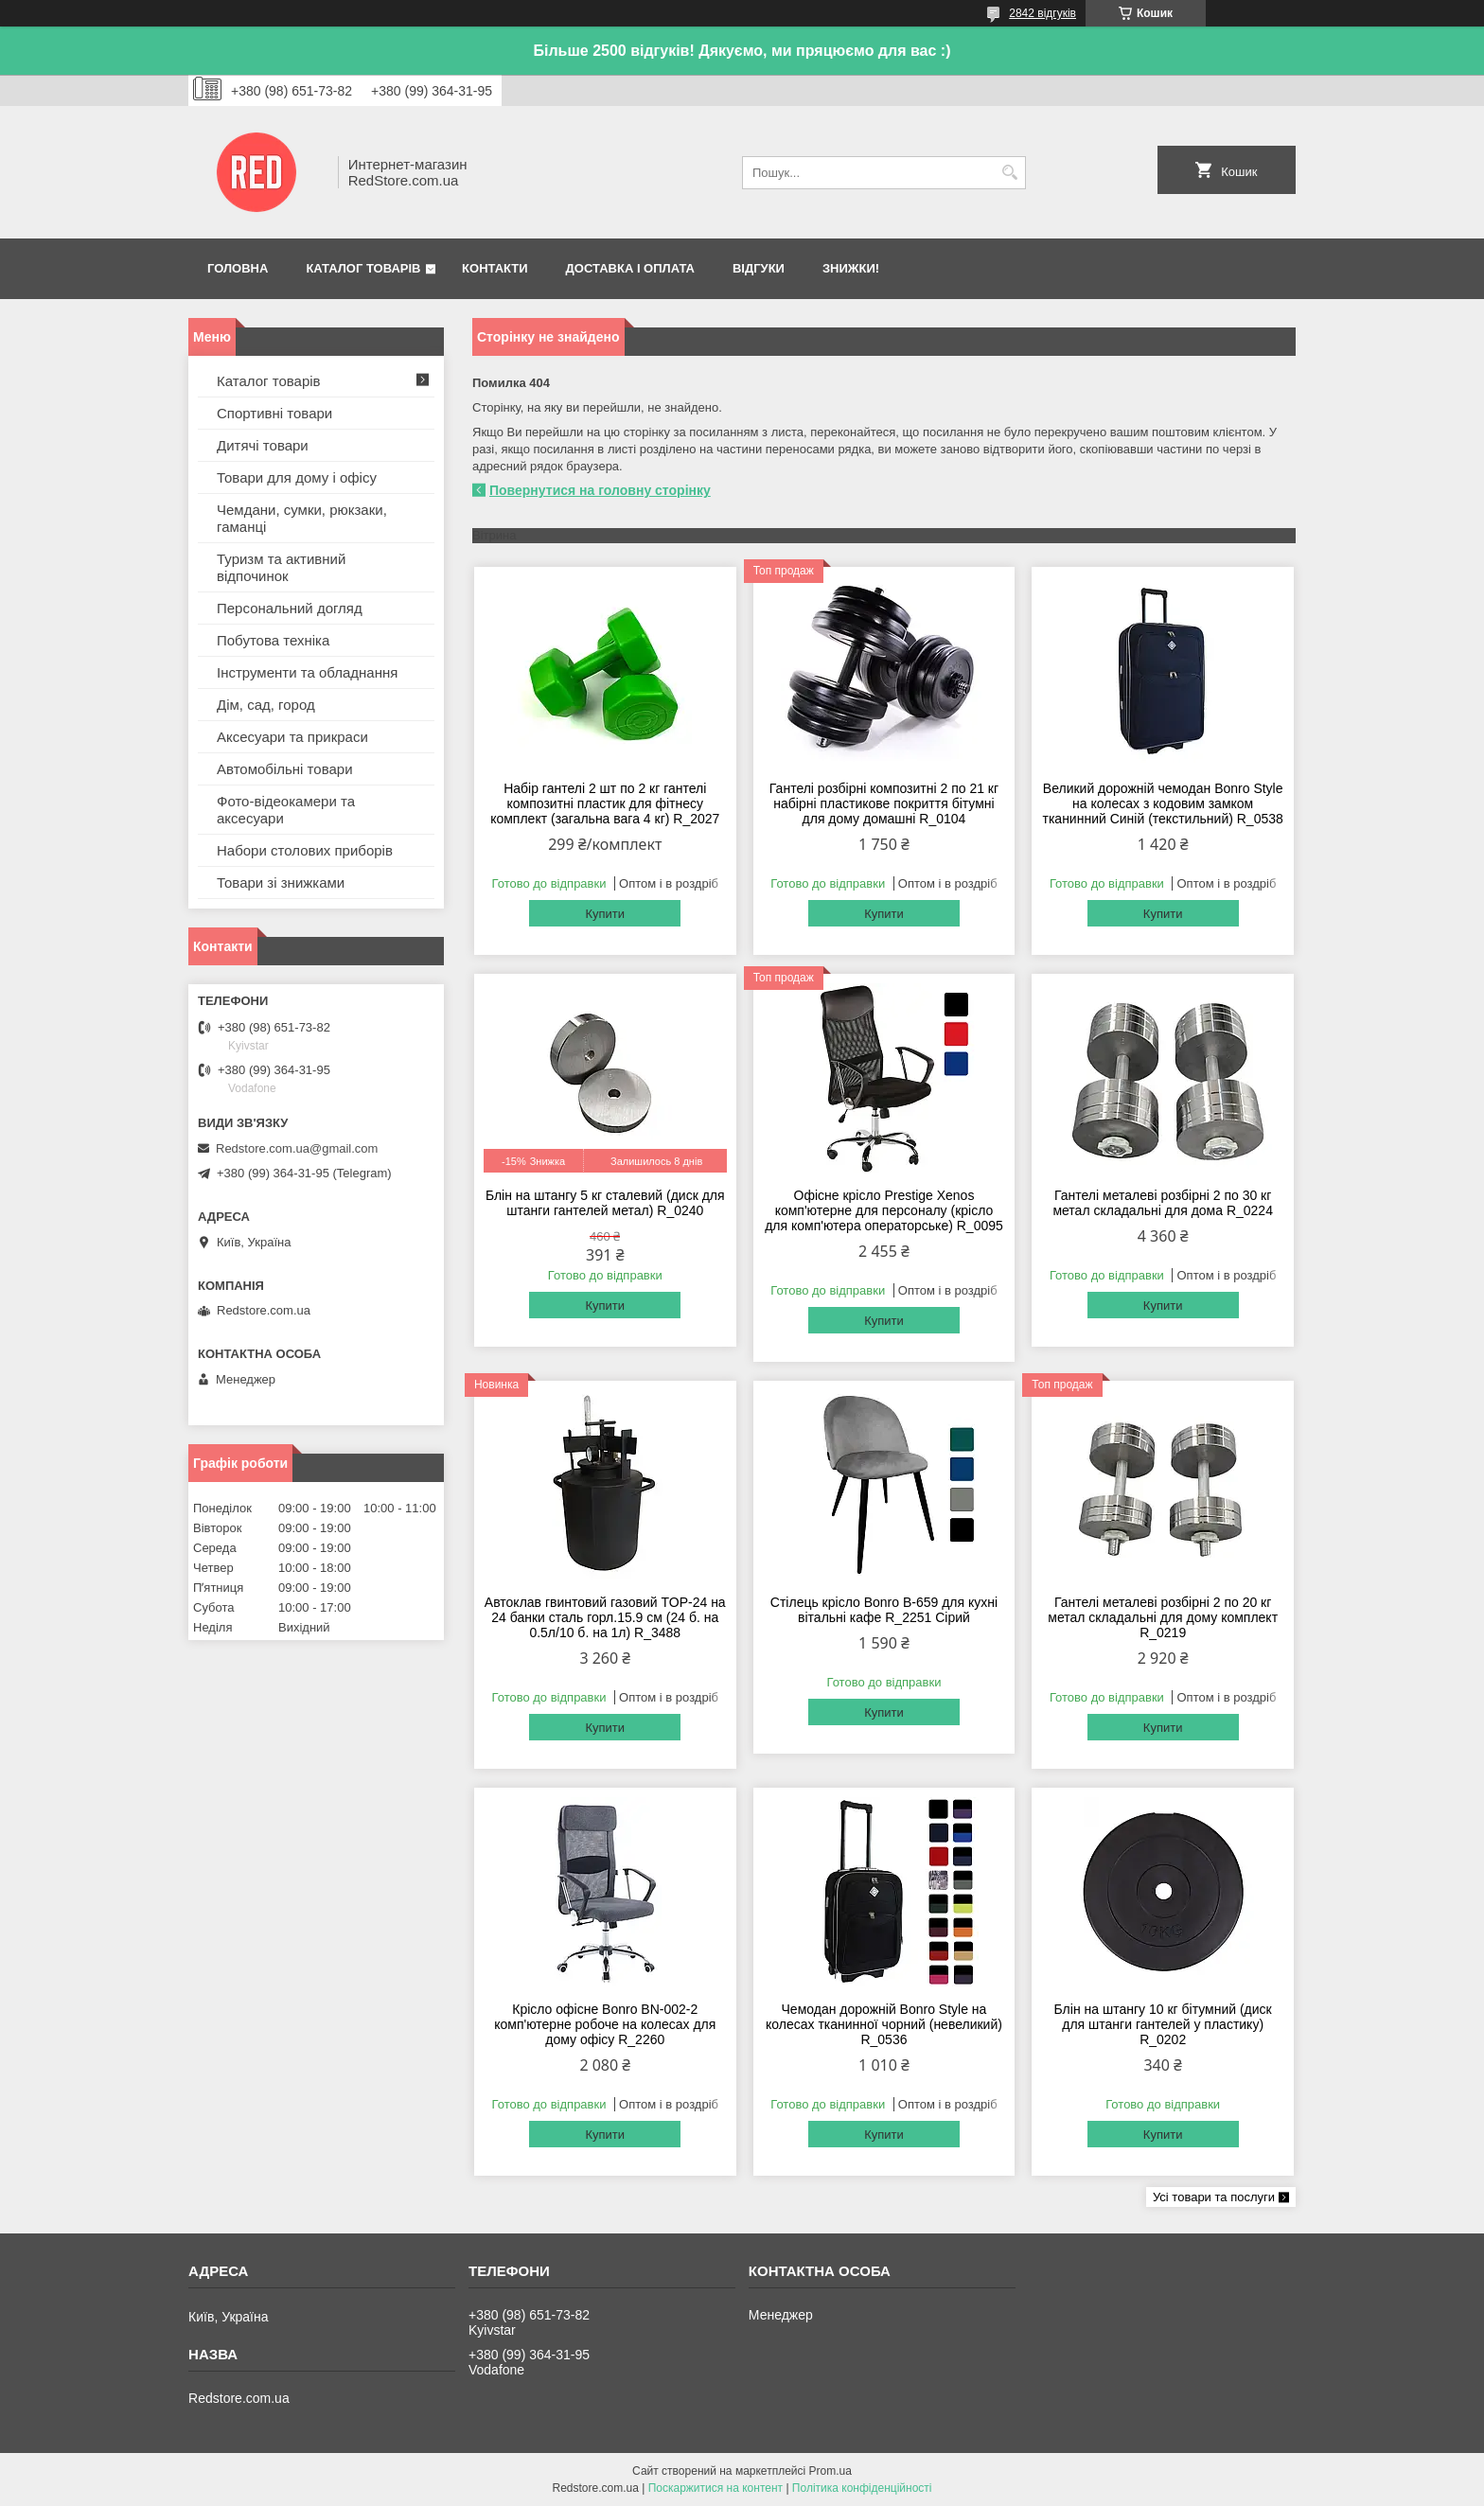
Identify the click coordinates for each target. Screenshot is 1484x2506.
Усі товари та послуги (1214, 2197)
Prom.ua (830, 2471)
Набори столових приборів (305, 850)
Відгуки (759, 268)
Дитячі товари (263, 445)
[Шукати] (1009, 172)
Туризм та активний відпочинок (281, 567)
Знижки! (850, 268)
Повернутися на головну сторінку (600, 490)
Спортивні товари (274, 413)
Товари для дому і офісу (297, 477)
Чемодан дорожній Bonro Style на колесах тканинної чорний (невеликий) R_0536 (884, 2024)
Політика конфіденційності (862, 2488)
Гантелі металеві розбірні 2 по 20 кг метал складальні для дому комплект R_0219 (1163, 1617)
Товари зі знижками (280, 882)
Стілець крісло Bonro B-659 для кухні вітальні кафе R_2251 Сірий (884, 1610)
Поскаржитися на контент (715, 2488)
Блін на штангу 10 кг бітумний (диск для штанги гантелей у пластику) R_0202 (1163, 2024)
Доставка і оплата (630, 268)
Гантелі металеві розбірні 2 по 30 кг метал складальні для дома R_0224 (1162, 1203)
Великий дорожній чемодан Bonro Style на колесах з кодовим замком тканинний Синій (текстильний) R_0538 (1163, 803)
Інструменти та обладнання (307, 672)
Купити (605, 914)
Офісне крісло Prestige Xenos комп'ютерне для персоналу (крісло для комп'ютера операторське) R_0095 (884, 1210)
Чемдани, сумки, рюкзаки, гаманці (302, 518)
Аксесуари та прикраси (292, 737)
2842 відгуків (1042, 13)
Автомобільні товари (285, 769)
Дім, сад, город (266, 705)
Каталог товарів (363, 268)
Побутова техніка (273, 640)
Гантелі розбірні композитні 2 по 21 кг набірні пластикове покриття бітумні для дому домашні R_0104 (883, 803)
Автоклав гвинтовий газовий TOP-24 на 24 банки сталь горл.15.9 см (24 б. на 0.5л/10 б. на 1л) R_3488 (605, 1617)
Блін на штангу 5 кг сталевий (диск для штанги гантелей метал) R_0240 (605, 1203)
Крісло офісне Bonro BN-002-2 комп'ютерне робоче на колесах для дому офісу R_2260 (605, 2024)
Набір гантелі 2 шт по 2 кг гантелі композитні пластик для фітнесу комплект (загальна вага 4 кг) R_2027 (604, 803)
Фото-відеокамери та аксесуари (286, 809)
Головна (237, 268)
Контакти (495, 268)
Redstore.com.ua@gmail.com (297, 1148)
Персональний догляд (289, 608)
